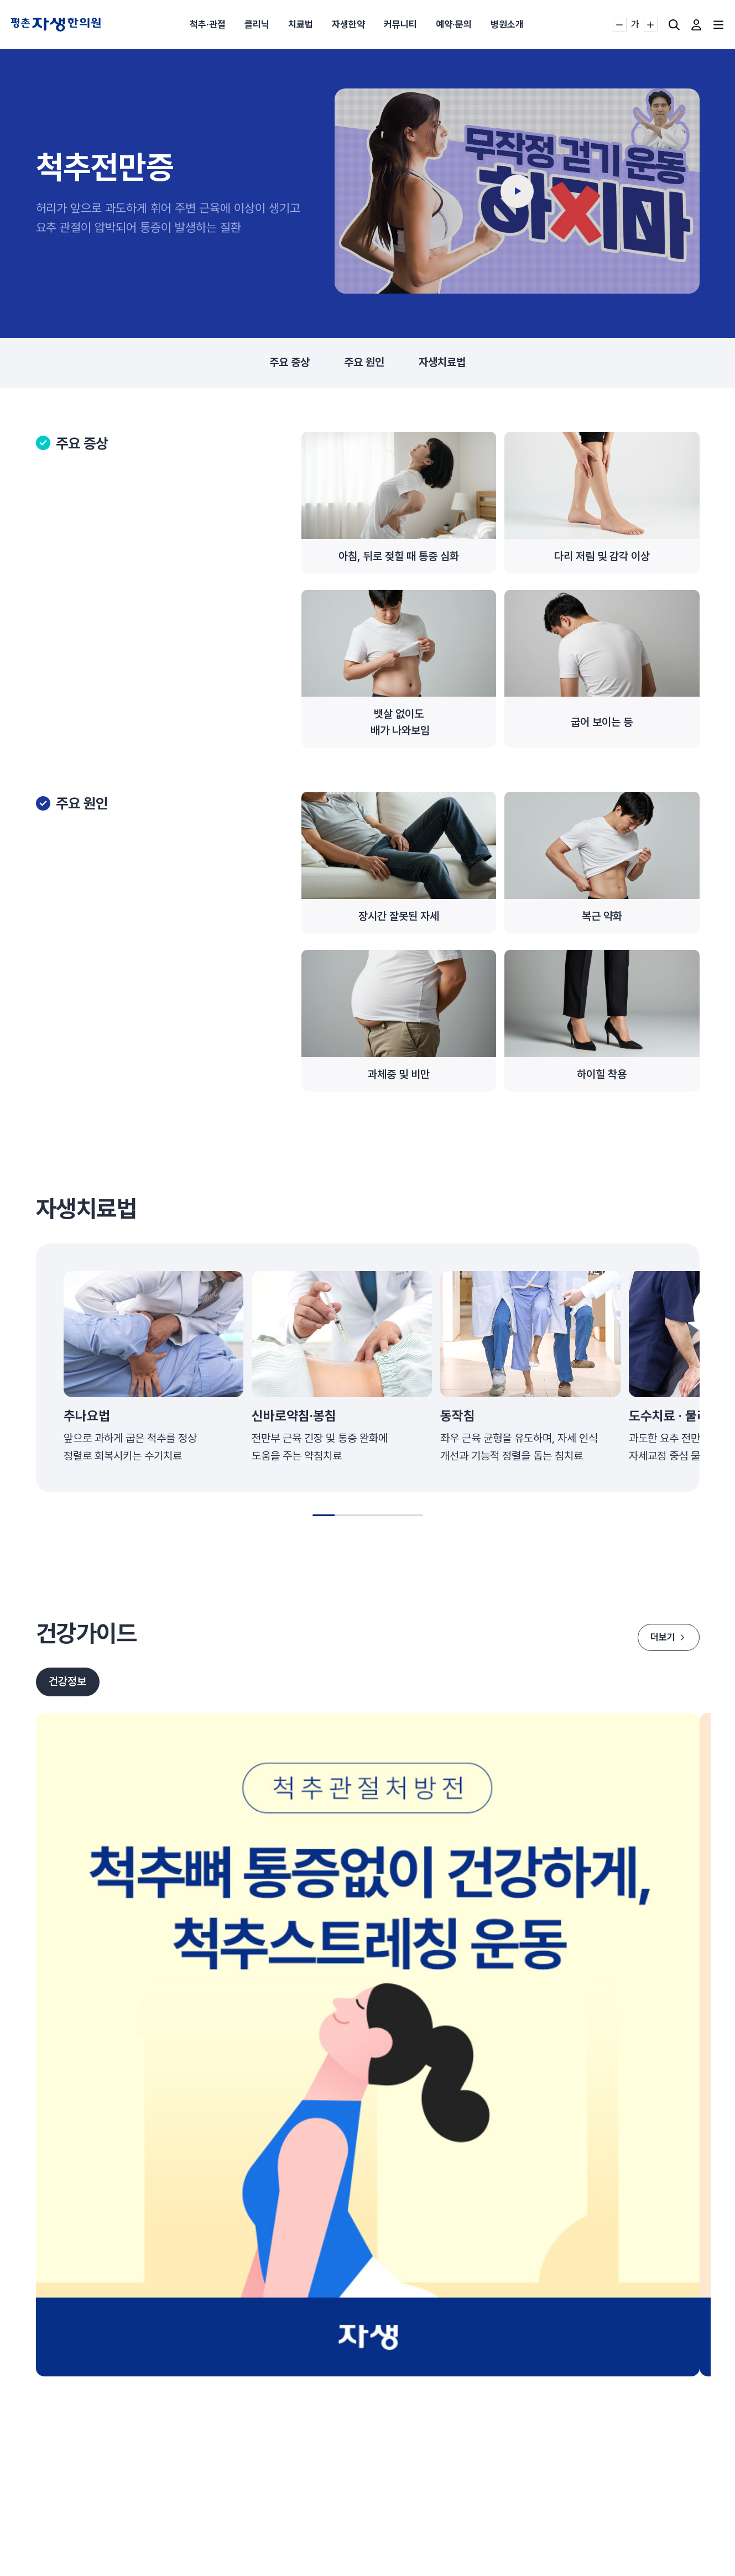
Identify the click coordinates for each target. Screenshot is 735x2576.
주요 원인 (364, 362)
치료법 (300, 24)
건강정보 (68, 1682)
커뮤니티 (400, 24)
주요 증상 (289, 362)
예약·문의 (454, 24)
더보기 (665, 1637)
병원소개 (507, 24)
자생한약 (348, 24)
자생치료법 (442, 362)
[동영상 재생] (517, 191)
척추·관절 (208, 24)
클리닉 (256, 24)
